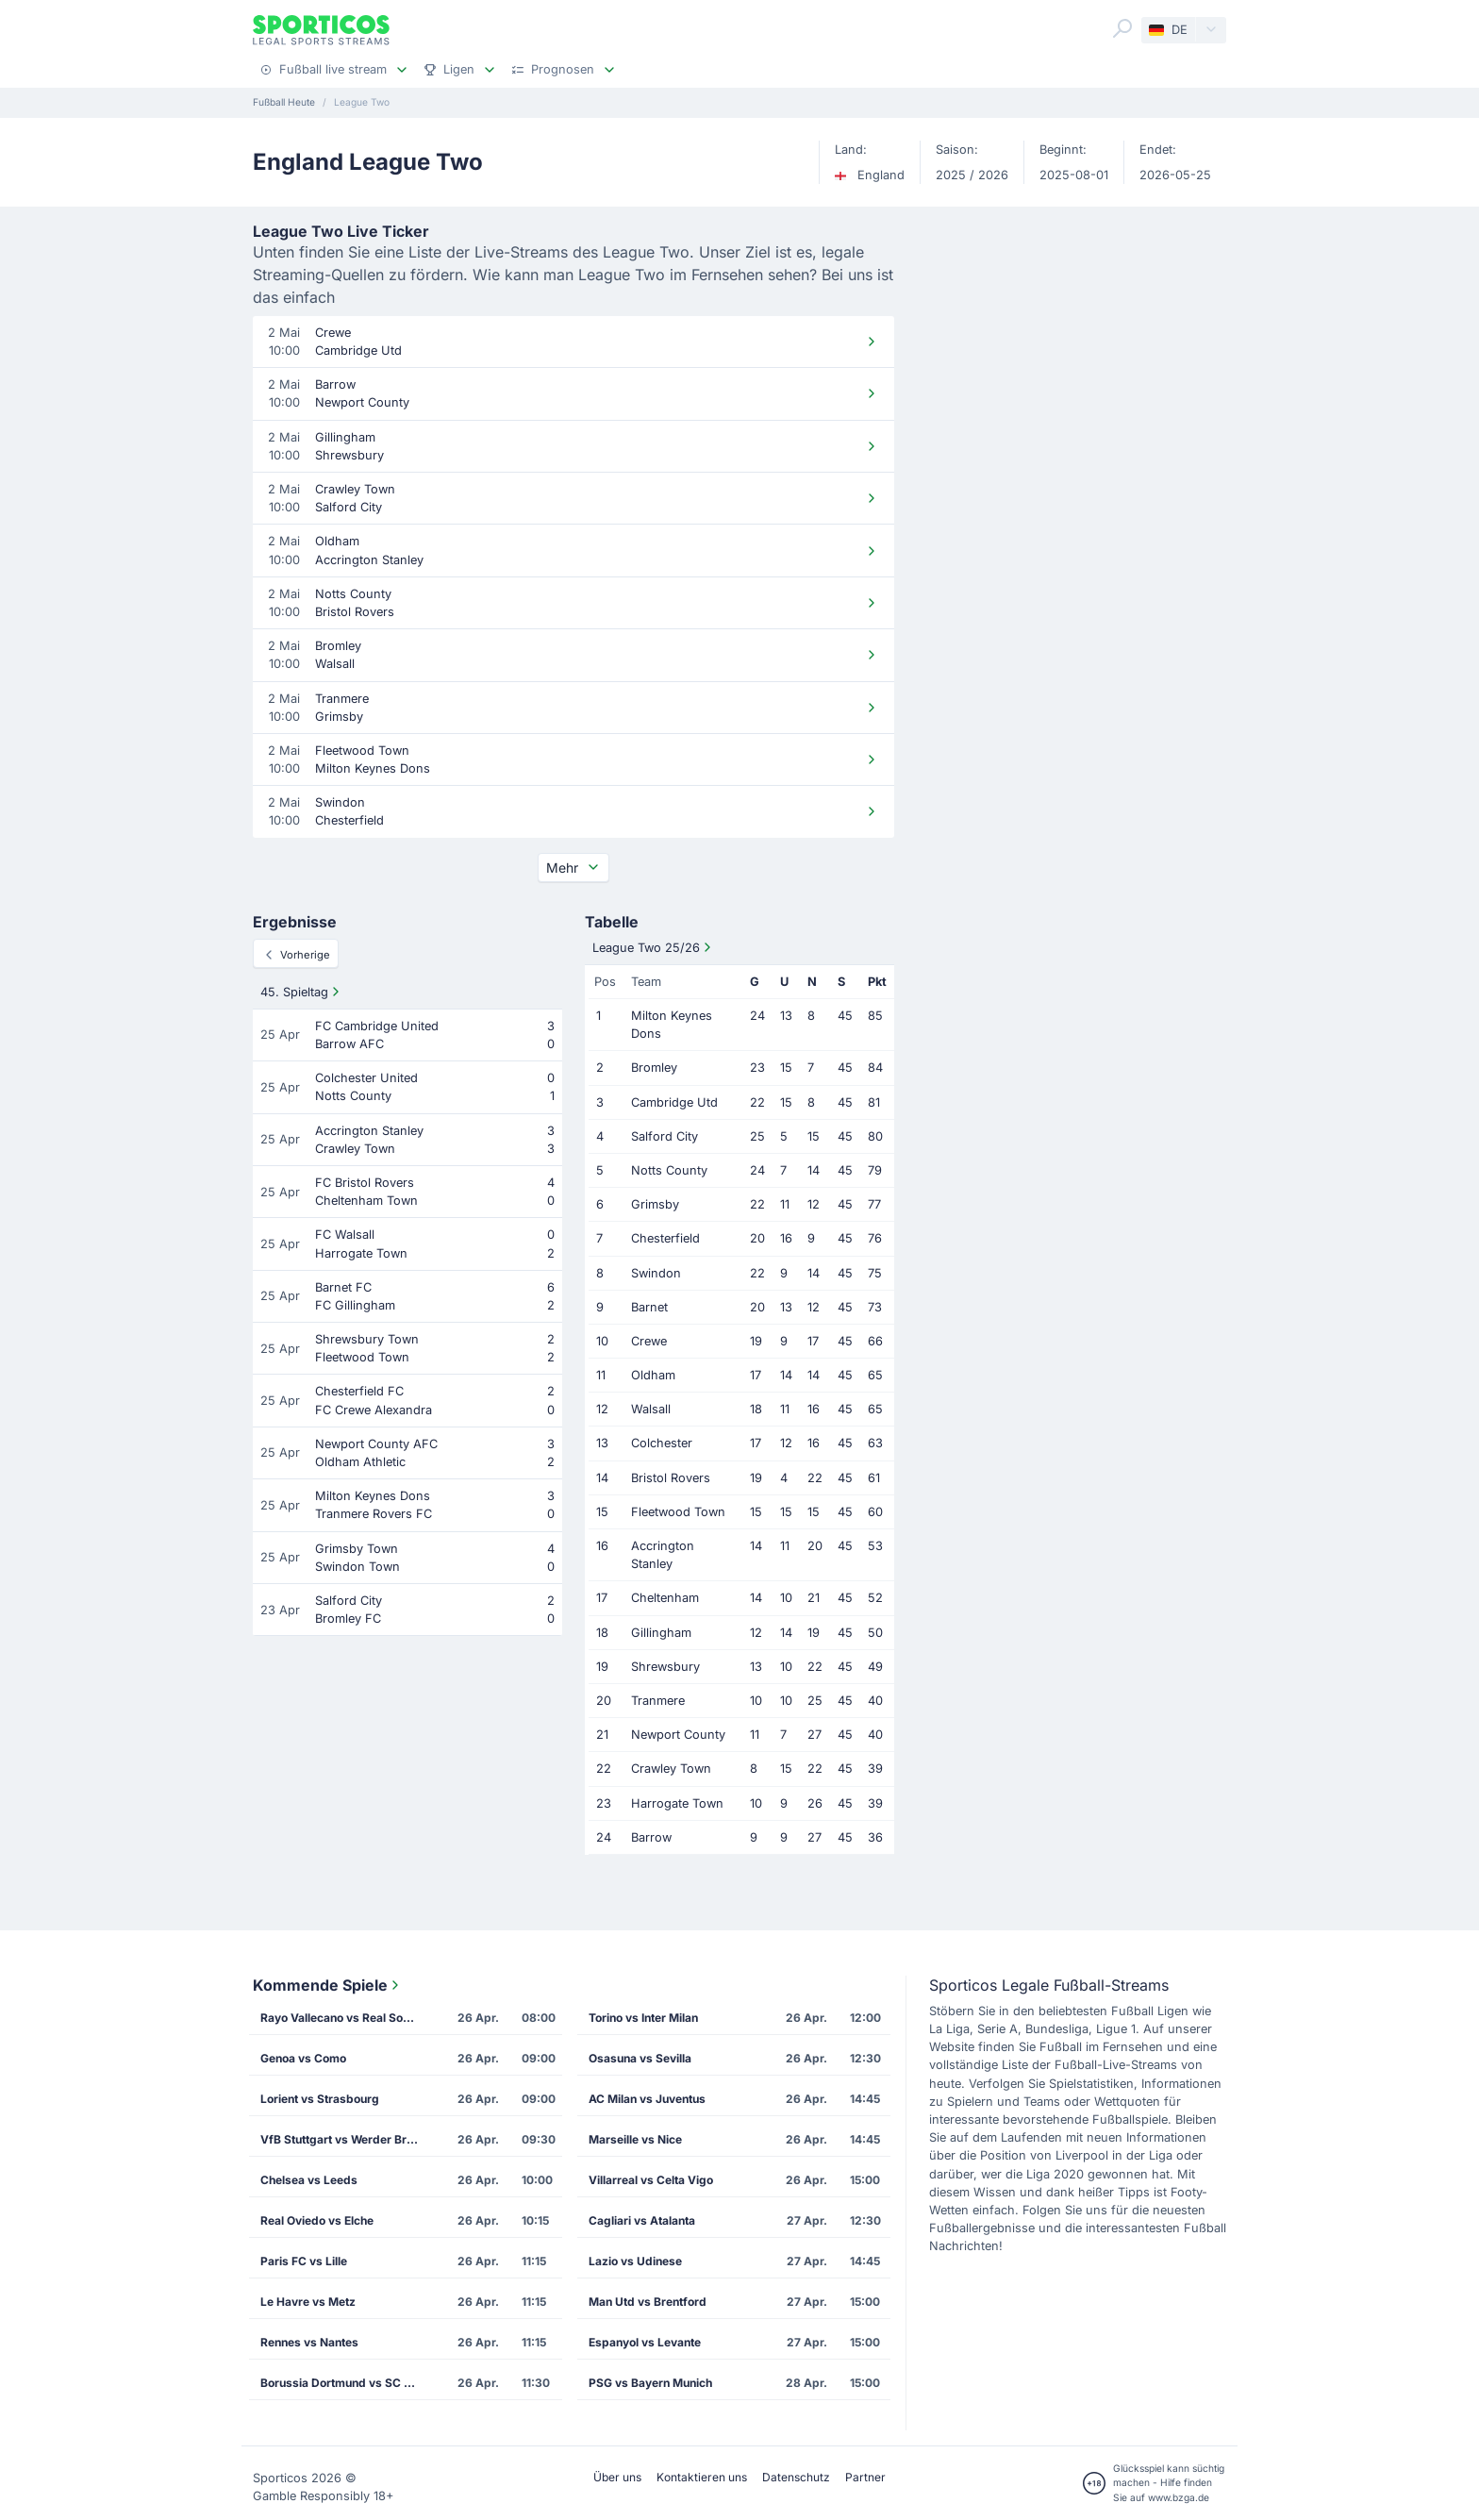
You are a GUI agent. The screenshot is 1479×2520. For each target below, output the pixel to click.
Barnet (649, 1307)
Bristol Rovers (670, 1478)
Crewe (649, 1341)
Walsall (651, 1409)
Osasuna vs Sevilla (640, 2058)
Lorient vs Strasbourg (319, 2099)
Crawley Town (671, 1768)
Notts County (669, 1170)
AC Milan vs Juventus (647, 2099)
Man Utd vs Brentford (647, 2302)
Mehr (573, 867)
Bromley (654, 1067)
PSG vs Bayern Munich (650, 2383)
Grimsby (655, 1204)
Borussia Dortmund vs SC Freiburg (346, 2383)
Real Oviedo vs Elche (317, 2220)
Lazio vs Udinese (635, 2261)
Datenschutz (796, 2477)
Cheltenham (665, 1598)
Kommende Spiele (328, 1985)
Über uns (617, 2477)
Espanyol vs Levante (645, 2342)
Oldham (653, 1375)
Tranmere (658, 1701)
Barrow (651, 1837)
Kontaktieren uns (701, 2477)
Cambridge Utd (674, 1102)
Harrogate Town (677, 1803)
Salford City (664, 1136)
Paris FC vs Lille (303, 2261)
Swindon (656, 1273)
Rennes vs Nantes (309, 2342)
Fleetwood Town (678, 1512)
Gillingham (661, 1633)
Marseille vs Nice (635, 2139)
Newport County (678, 1734)
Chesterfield (665, 1238)
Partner (865, 2477)
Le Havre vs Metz (308, 2302)
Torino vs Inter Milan (643, 2018)
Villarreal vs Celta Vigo (651, 2180)
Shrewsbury (665, 1667)
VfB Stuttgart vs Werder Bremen (346, 2139)
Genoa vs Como (303, 2058)
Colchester (661, 1443)
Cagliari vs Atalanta (642, 2220)
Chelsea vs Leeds (308, 2180)
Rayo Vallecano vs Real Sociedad (346, 2018)
